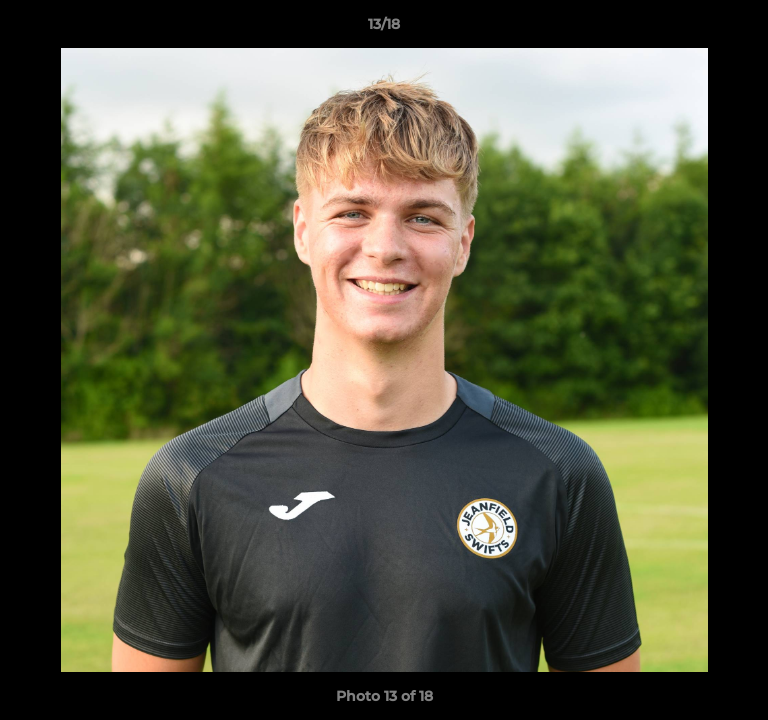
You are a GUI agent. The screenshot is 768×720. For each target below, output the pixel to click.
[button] (744, 29)
